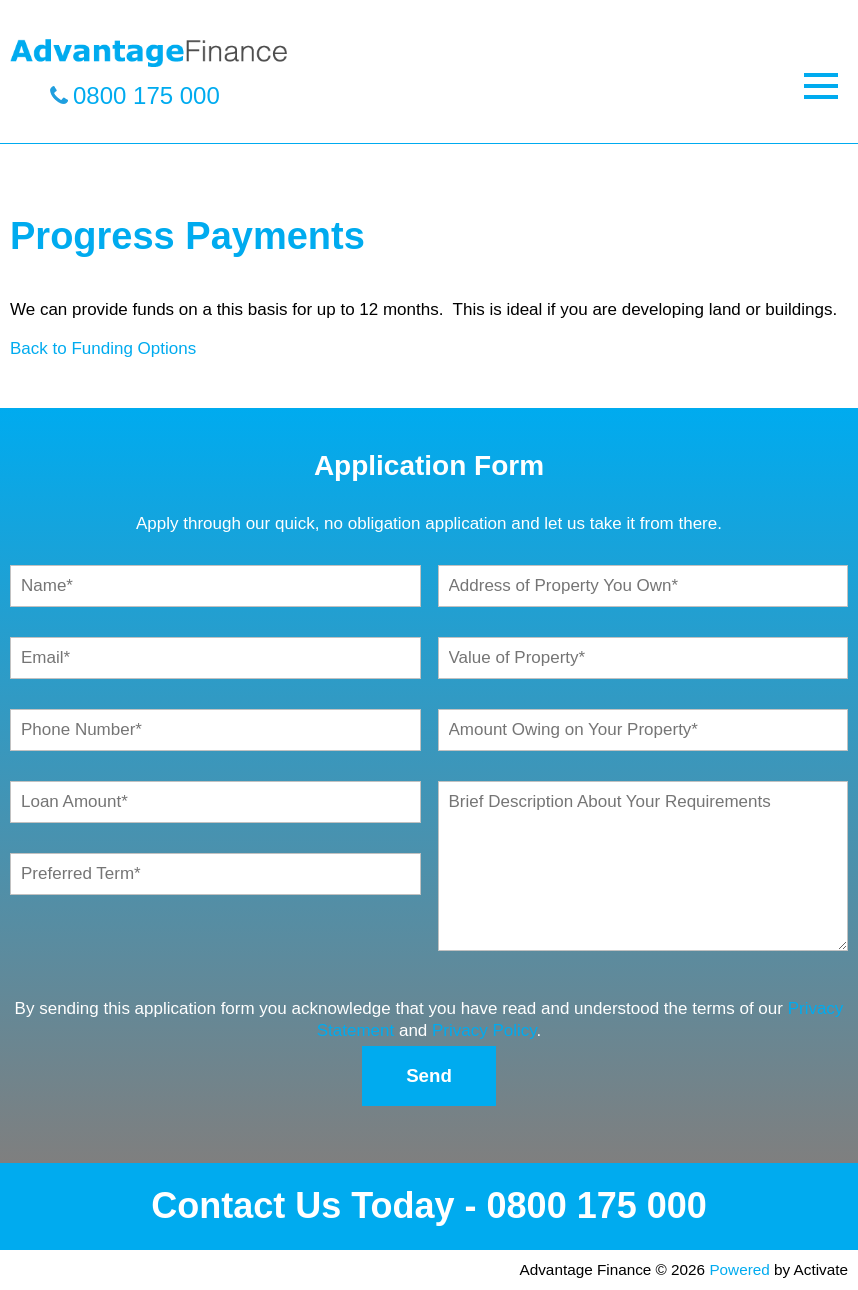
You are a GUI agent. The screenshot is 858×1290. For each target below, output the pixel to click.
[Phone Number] (215, 730)
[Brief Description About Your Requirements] (643, 866)
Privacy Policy (484, 1030)
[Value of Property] (643, 658)
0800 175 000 (146, 95)
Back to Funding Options (103, 348)
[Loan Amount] (215, 802)
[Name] (215, 586)
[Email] (215, 658)
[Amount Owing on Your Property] (643, 730)
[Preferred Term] (215, 874)
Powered (739, 1269)
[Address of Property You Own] (643, 586)
